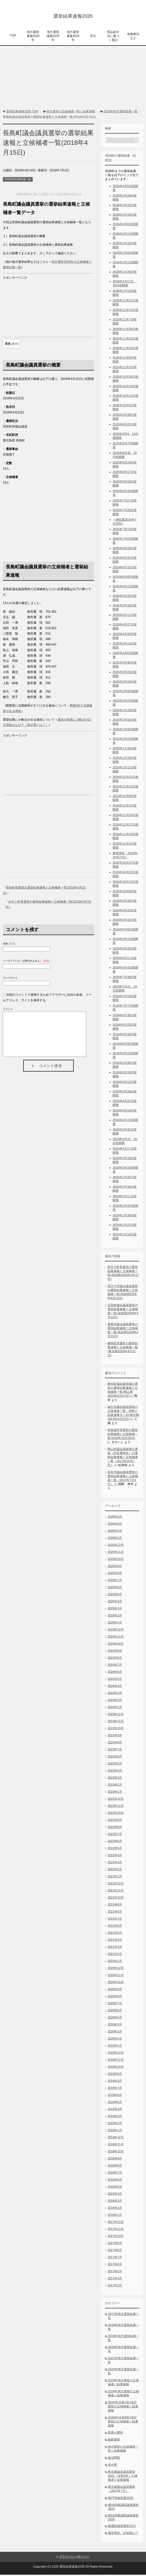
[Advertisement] (73, 81)
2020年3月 (114, 2032)
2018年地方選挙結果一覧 (18, 180)
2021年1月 (114, 1962)
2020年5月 (114, 2018)
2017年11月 (115, 2230)
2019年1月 (114, 2131)
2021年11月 (115, 1891)
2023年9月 (114, 1736)
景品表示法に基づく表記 (113, 37)
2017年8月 (114, 2251)
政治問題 (114, 2459)
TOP (13, 37)
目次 (93, 37)
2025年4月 (114, 1602)
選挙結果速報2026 (73, 16)
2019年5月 (114, 2103)
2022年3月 (114, 1863)
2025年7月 (114, 1581)
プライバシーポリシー (74, 2558)
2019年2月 (114, 2124)
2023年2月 (114, 1786)
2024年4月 (114, 1687)
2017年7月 (114, 2258)
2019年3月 (114, 2117)
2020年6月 (114, 2011)
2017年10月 (115, 2237)
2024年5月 (114, 1680)
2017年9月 (114, 2244)
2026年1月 (114, 1539)
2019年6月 (114, 2096)
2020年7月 (114, 2004)
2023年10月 (115, 1729)
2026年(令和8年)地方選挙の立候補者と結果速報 (123, 2422)
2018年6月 (114, 2181)
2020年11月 (115, 1976)
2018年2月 (114, 2209)
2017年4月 (114, 2279)
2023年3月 (114, 1779)
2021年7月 (114, 1920)
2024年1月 (114, 1708)
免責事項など (133, 37)
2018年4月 (114, 2195)
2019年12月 (115, 2054)
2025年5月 (114, 1595)
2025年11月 (115, 1553)
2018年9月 (114, 2159)
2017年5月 (114, 2272)
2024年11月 (115, 1638)
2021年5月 (114, 1934)
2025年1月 (114, 1623)
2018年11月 (115, 2145)
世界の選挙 (115, 2434)
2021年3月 (114, 1948)
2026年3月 (114, 1525)
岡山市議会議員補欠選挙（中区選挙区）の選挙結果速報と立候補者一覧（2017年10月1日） (122, 1458)
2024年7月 (114, 1666)
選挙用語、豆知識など (123, 2534)
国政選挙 (114, 2441)
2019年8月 (114, 2082)
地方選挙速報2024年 (73, 37)
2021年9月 (114, 1906)
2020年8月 (114, 1997)
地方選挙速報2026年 (33, 37)
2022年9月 (114, 1821)
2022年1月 (114, 1877)
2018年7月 (114, 2174)
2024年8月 (114, 1659)
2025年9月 (114, 1567)
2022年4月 (114, 1856)
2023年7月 (114, 1750)
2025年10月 (115, 1560)
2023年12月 (115, 1715)
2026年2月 (114, 1532)
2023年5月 (114, 1765)
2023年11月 (115, 1722)
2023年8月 (114, 1743)
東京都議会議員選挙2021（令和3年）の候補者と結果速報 (123, 2477)
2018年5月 (114, 2188)
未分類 (112, 2466)
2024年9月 (114, 1652)
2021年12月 (115, 1884)
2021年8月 (114, 1913)
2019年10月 (115, 2068)
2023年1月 (114, 1793)
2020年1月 (114, 2047)
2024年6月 (114, 1673)
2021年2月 (114, 1955)
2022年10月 (115, 1814)
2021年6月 (114, 1927)
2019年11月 (115, 2061)
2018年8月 (114, 2166)
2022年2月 (114, 1870)
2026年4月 (114, 1518)
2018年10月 (115, 2152)
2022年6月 (114, 1842)
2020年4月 (114, 2025)
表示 (14, 345)
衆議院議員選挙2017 (122, 2527)
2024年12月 (115, 1631)
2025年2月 (114, 1616)
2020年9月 (114, 1990)
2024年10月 (115, 1645)
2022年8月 (114, 1828)
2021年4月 (114, 1941)
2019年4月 (114, 2110)
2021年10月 (115, 1899)
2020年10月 (115, 1983)
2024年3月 (114, 1694)
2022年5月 (114, 1849)
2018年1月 (114, 2216)
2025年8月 (114, 1574)
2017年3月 (114, 2286)
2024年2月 (114, 1701)
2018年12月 (115, 2138)
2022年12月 (115, 1800)
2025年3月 (114, 1609)
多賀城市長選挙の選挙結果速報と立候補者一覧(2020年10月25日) (122, 1435)
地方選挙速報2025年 (53, 37)
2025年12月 (115, 1546)
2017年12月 (115, 2223)
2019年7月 (114, 2089)
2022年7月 (114, 1835)
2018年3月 (114, 2202)
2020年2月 (114, 2040)
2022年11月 (115, 1807)
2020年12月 (115, 1969)
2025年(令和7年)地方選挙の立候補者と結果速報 (123, 2407)
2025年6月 (114, 1588)
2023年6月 (114, 1757)
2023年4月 (114, 1772)
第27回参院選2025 (120, 2499)
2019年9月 (114, 2075)
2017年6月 (114, 2265)
